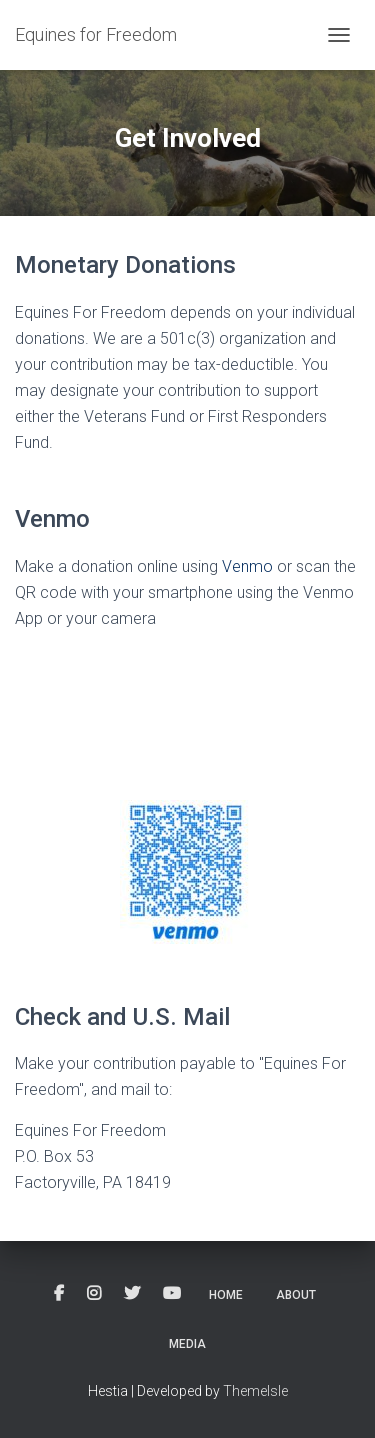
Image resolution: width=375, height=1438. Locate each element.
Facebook (59, 1294)
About (296, 1295)
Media (187, 1344)
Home (226, 1295)
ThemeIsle (255, 1391)
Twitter (132, 1294)
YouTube (172, 1294)
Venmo (247, 566)
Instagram (94, 1294)
